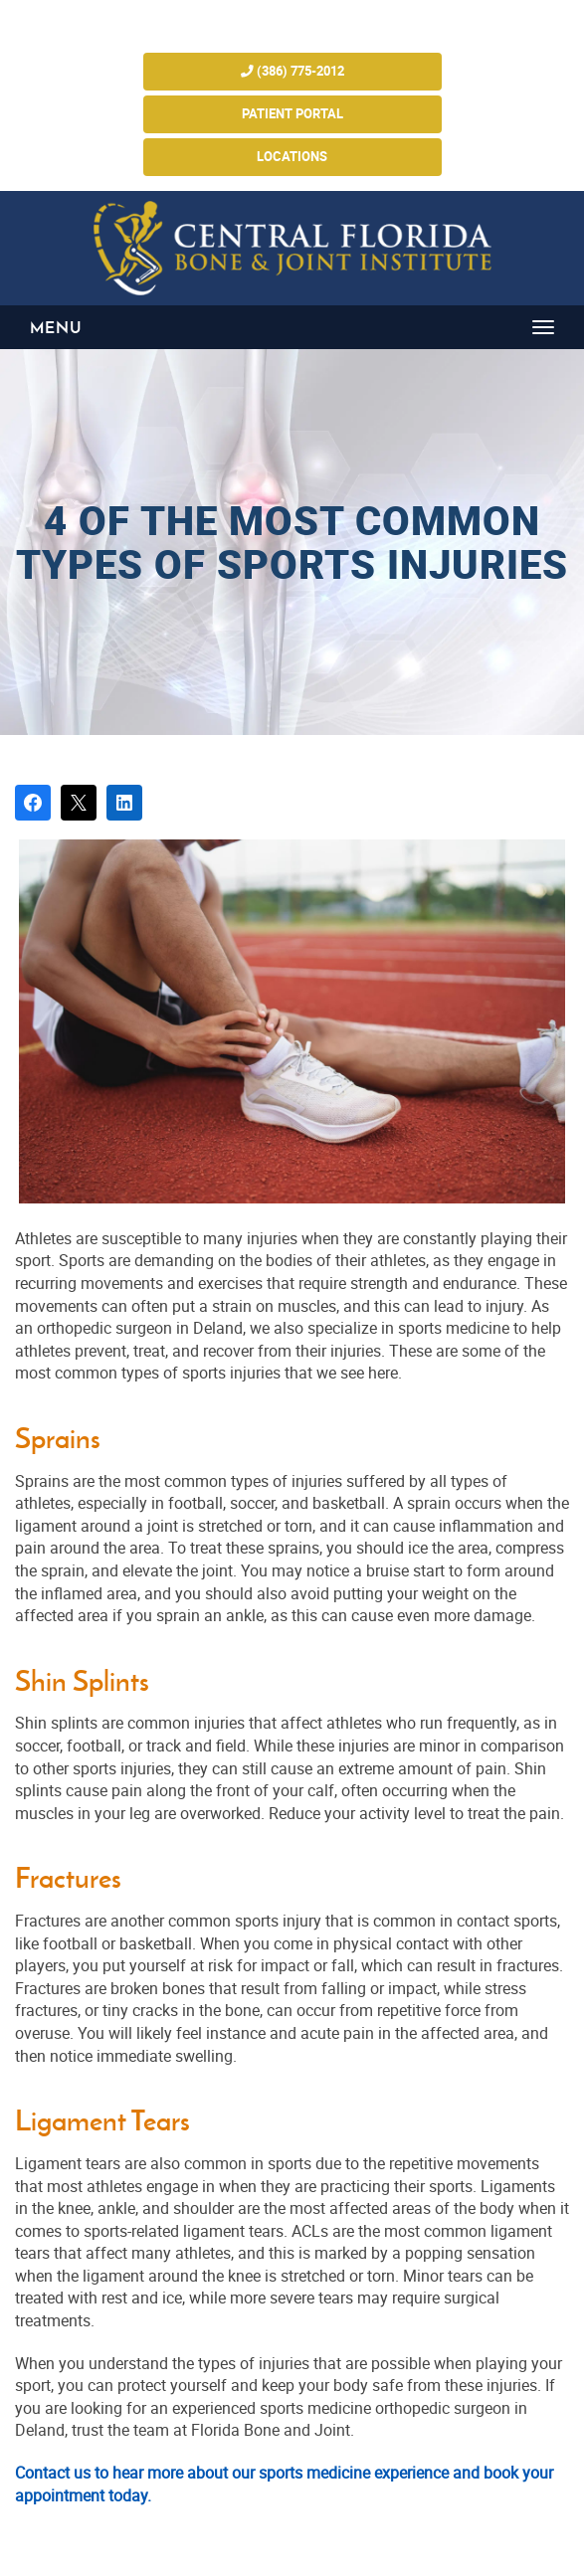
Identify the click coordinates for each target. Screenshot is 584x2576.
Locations (292, 156)
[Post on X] (79, 803)
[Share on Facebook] (33, 803)
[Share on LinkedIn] (124, 803)
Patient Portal (292, 113)
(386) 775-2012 (292, 71)
